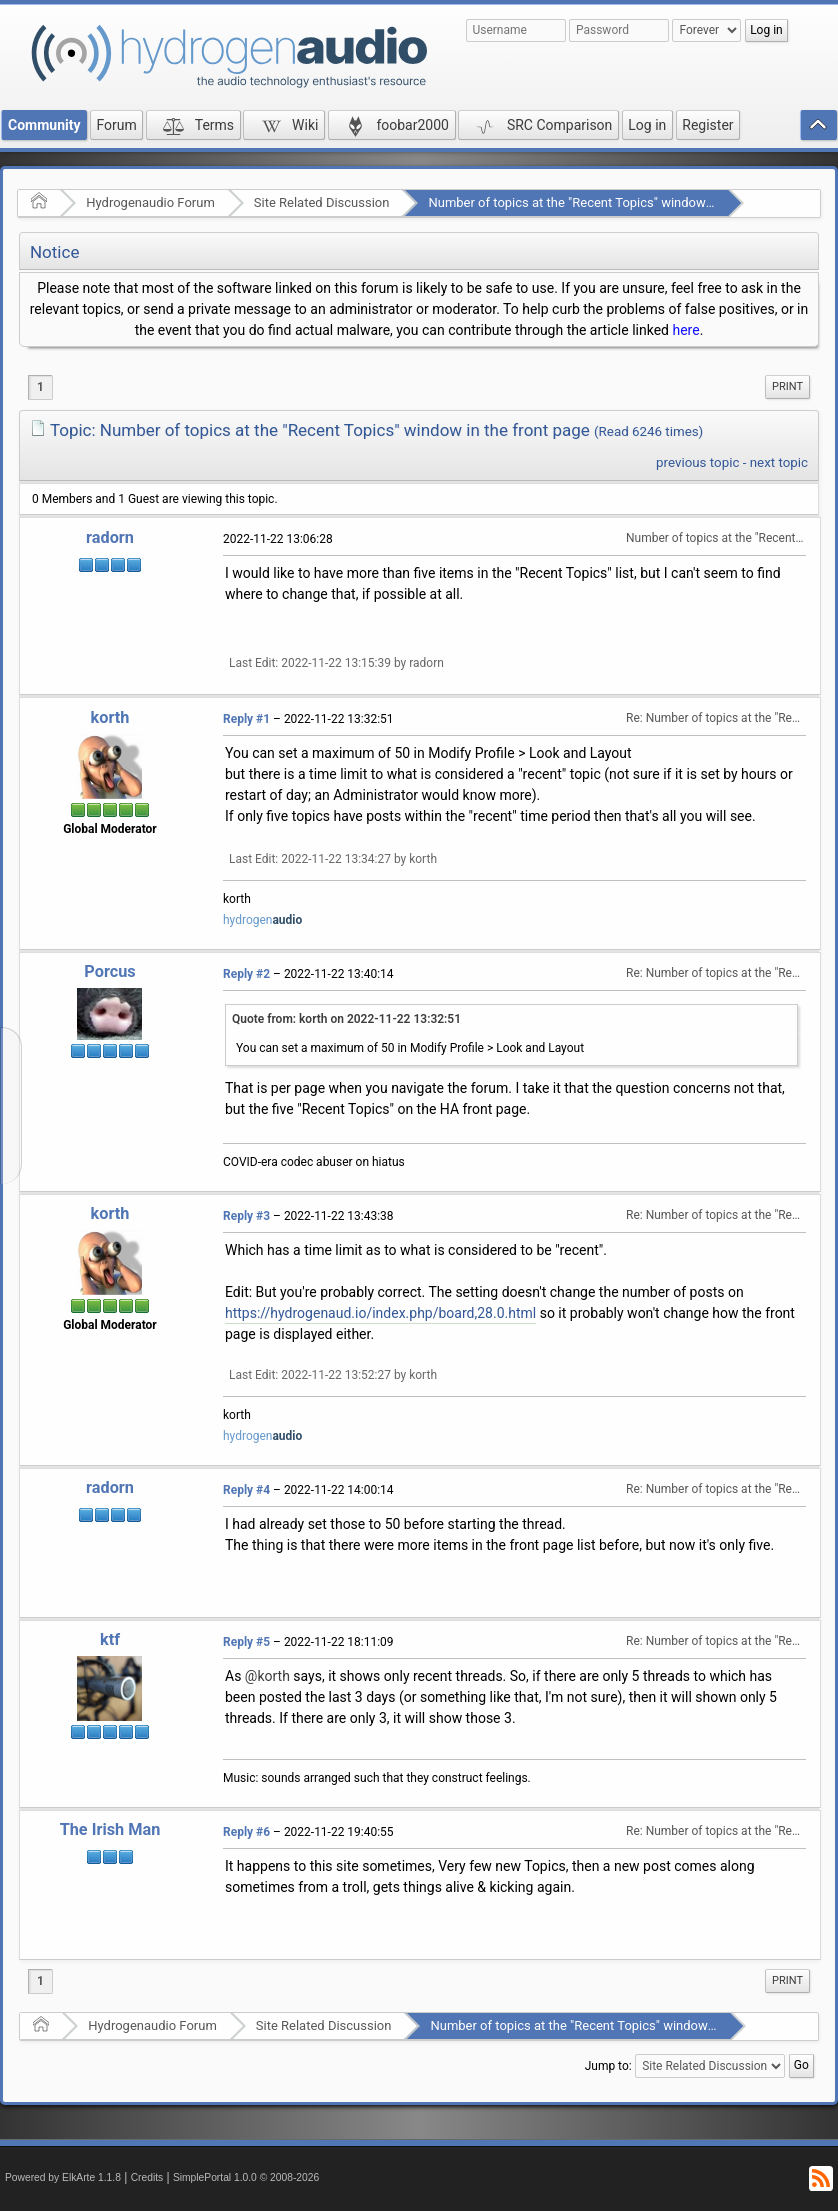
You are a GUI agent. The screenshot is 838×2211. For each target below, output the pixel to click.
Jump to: (608, 2066)
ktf (110, 1639)
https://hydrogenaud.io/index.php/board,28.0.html (380, 1313)
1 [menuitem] (40, 387)
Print (787, 386)
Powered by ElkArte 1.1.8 (63, 2177)
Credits (147, 2177)
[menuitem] (787, 387)
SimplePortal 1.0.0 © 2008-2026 (246, 2177)
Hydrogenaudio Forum (150, 202)
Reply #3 (246, 1216)
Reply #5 (246, 1642)
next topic (779, 462)
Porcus (109, 971)
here (685, 330)
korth (110, 717)
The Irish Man (110, 1829)
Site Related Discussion (322, 202)
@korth (267, 1676)
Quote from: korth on (346, 1019)
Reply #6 (246, 1832)
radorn (110, 537)
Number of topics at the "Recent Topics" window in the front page (615, 202)
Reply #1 (246, 719)
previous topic (697, 462)
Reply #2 (246, 974)
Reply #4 (246, 1490)
